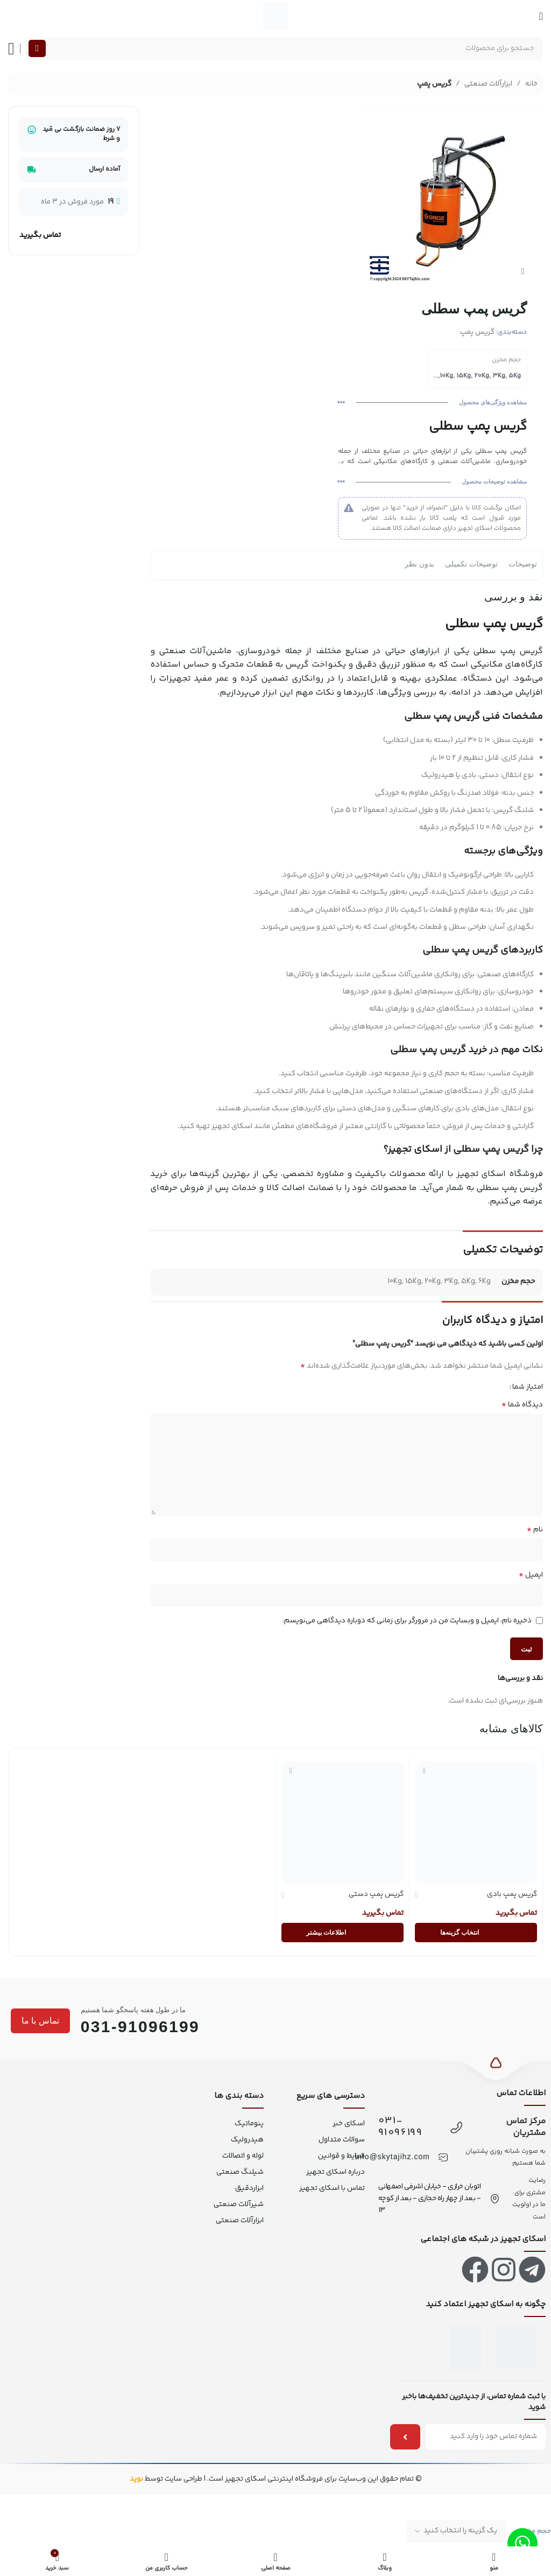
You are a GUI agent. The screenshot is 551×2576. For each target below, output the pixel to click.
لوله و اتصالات (243, 2156)
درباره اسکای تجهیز (335, 2172)
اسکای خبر (348, 2123)
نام (535, 1530)
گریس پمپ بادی (511, 1894)
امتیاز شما (527, 1386)
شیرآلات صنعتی (239, 2204)
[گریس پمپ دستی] (342, 1823)
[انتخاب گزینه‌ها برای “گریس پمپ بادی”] (476, 1932)
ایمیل (531, 1575)
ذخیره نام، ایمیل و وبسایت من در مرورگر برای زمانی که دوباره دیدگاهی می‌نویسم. (407, 1621)
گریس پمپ (434, 84)
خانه (531, 84)
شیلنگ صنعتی (240, 2172)
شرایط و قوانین (341, 2156)
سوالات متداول (342, 2139)
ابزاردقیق (249, 2188)
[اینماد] (516, 2347)
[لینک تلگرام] (532, 2269)
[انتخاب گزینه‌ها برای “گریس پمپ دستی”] (342, 1932)
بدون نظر (419, 563)
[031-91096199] (456, 2127)
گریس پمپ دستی (376, 1894)
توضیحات (522, 563)
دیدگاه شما (522, 1404)
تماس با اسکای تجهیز (332, 2188)
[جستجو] (284, 48)
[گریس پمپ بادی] (476, 1823)
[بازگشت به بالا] (495, 2070)
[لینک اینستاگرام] (503, 2269)
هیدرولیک (247, 2139)
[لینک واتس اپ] (522, 2543)
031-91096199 (400, 2126)
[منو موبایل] (541, 16)
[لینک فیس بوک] (475, 2269)
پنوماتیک (249, 2123)
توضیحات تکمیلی (471, 563)
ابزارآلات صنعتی (488, 84)
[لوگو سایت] (275, 16)
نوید (136, 2479)
